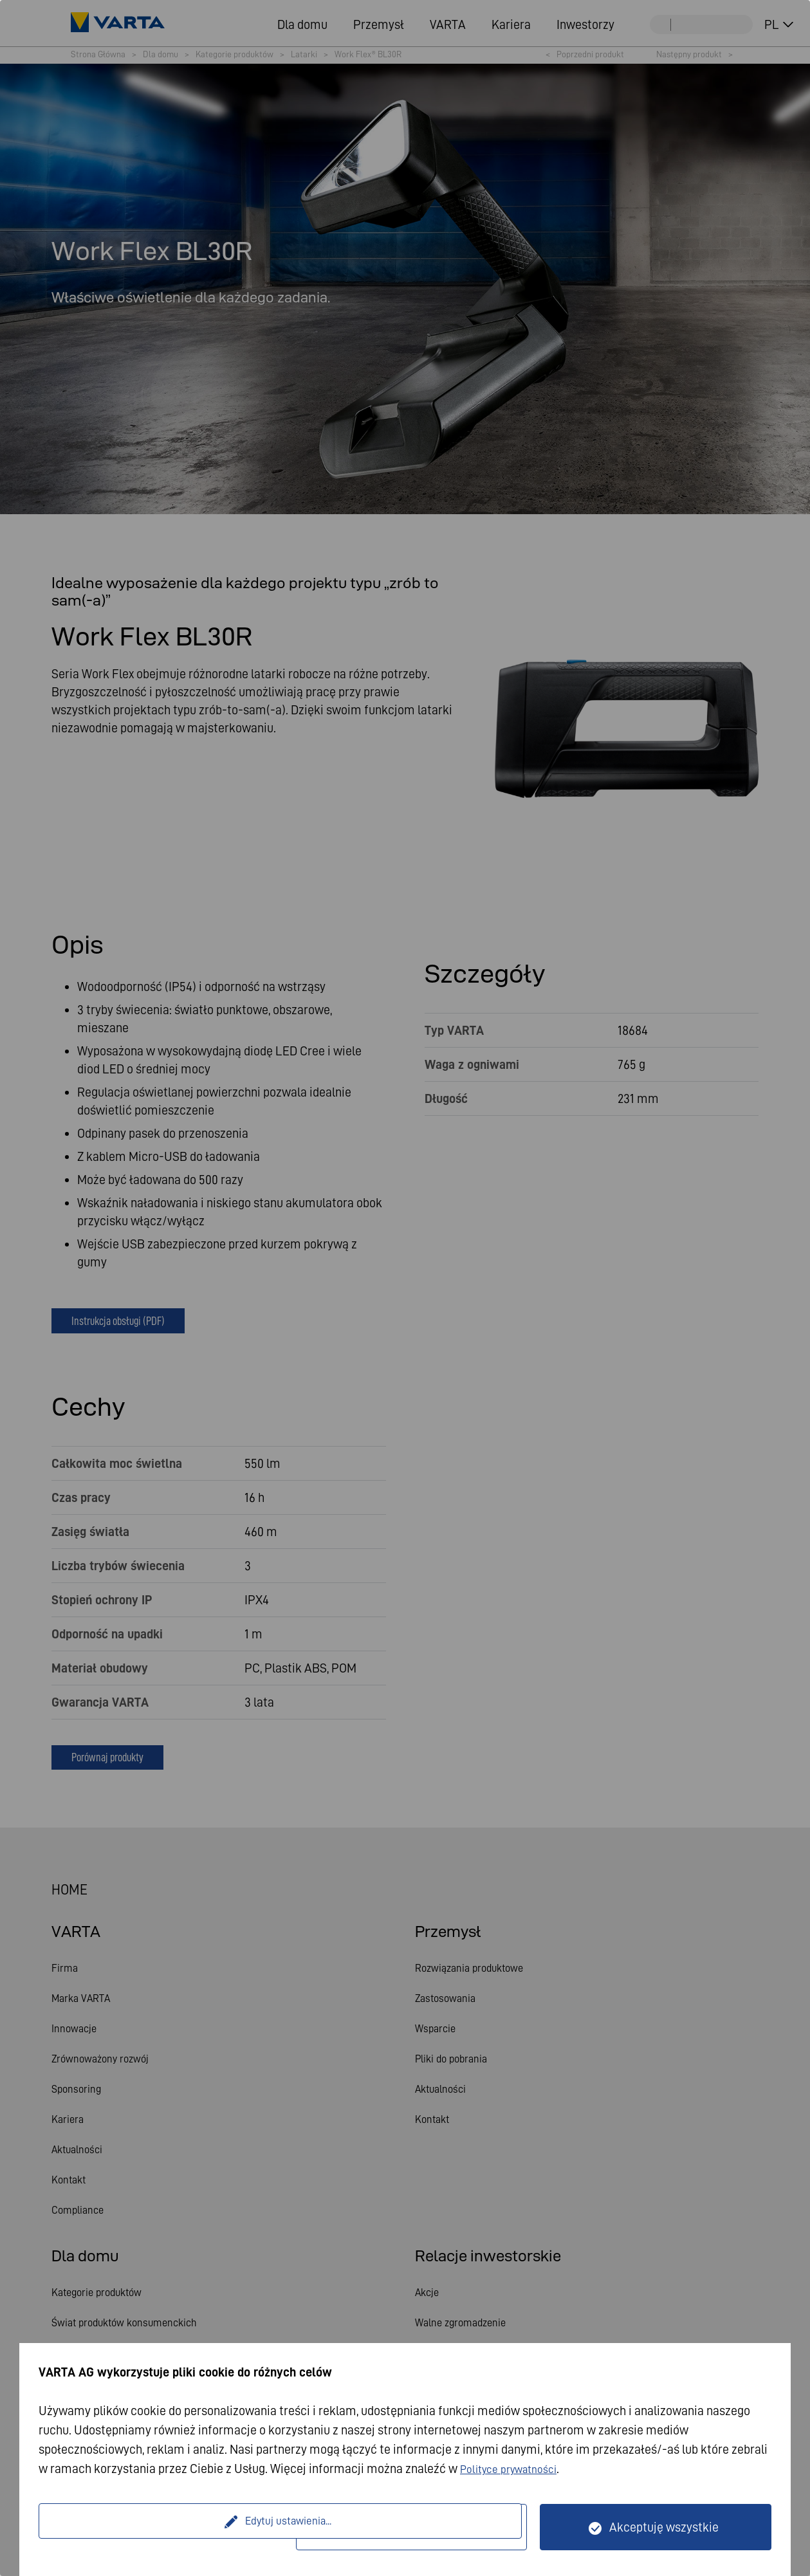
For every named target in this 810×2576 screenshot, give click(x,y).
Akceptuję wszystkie (664, 2527)
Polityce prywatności (515, 2468)
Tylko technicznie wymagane (419, 2527)
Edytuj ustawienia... (168, 2527)
